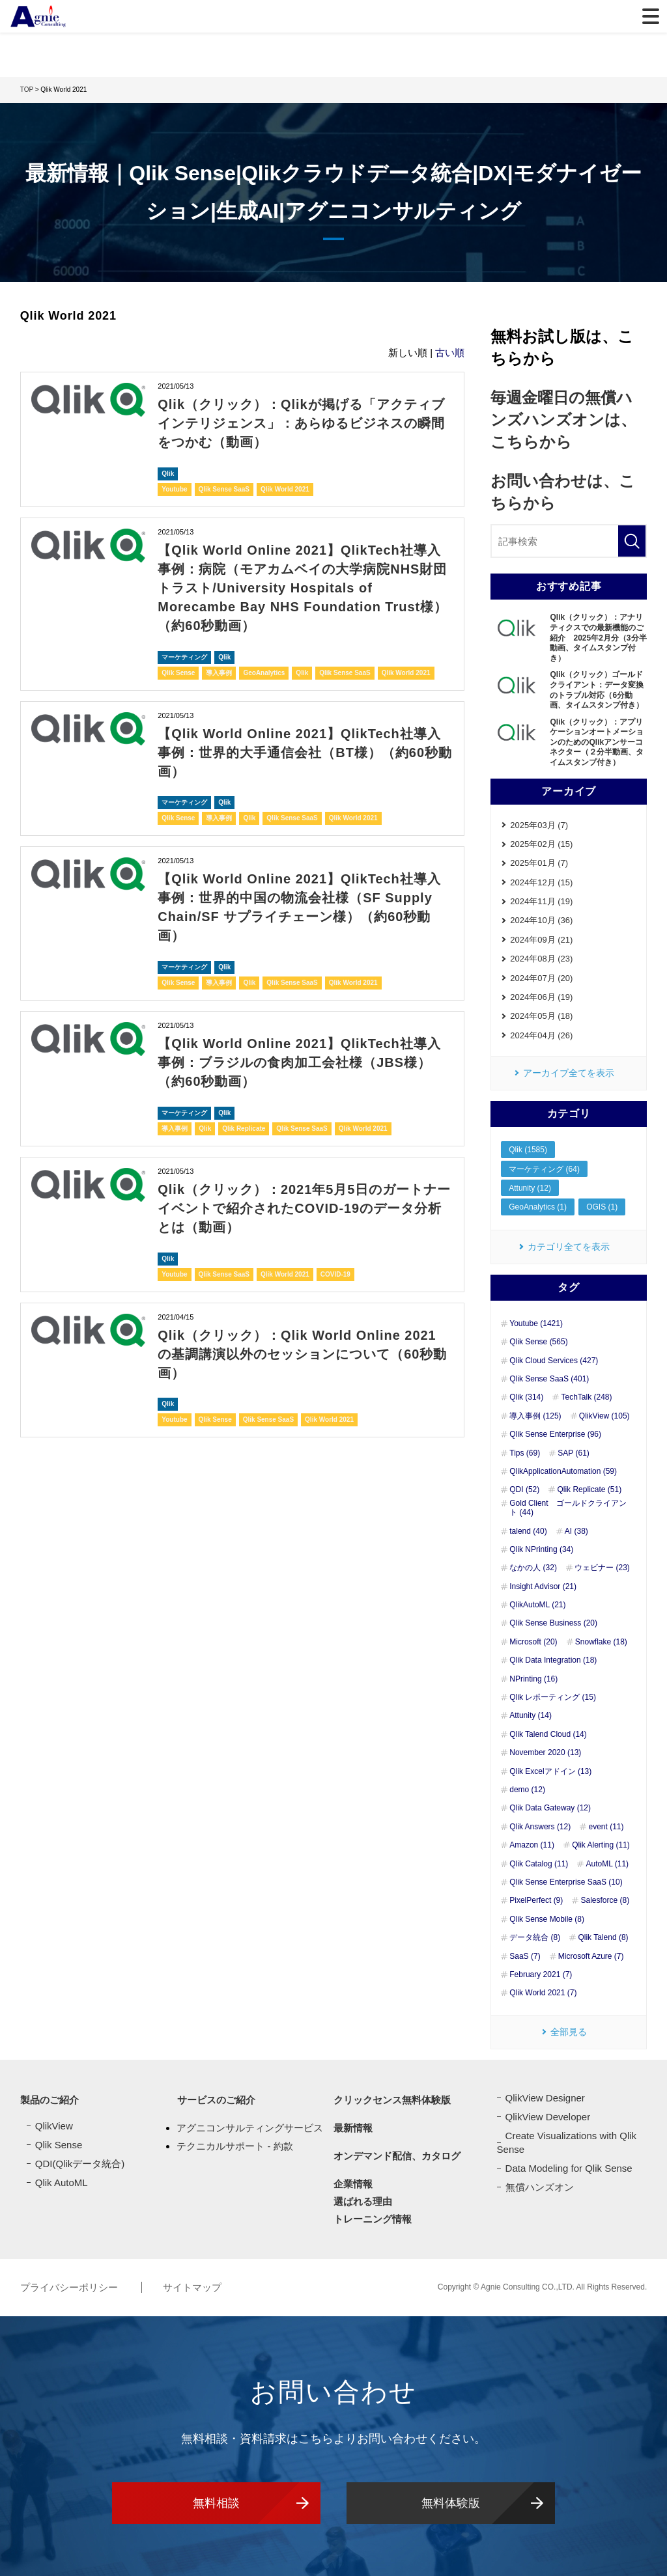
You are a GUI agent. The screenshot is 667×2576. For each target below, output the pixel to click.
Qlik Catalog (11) (538, 1863)
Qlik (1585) (528, 1150)
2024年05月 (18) (541, 1016)
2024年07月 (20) (541, 978)
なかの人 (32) (533, 1568)
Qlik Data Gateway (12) (550, 1808)
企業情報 (353, 2183)
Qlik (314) (526, 1397)
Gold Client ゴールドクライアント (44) (567, 1508)
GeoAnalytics (264, 667)
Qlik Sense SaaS (224, 486)
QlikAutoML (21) (537, 1605)
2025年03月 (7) (539, 825)
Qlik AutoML (61, 2182)
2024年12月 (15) (541, 882)
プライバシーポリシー (70, 2287)
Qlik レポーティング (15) (552, 1697)
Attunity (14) (530, 1716)
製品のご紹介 (49, 2099)
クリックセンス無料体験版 (392, 2099)
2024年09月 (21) (541, 940)
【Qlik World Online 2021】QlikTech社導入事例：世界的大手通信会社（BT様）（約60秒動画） (305, 746)
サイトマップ (192, 2287)
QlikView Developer (548, 2116)
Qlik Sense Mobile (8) (546, 1919)
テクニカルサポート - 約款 (234, 2145)
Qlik (168, 471)
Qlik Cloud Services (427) (553, 1360)
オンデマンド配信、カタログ (397, 2155)
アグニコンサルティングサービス (250, 2127)
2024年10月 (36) (541, 921)
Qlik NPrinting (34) (541, 1549)
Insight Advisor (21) (542, 1586)
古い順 (449, 352)
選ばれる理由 (363, 2201)
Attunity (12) (530, 1188)
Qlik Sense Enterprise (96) (555, 1434)
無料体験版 (450, 2502)
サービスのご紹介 (216, 2099)
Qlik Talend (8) (603, 1938)
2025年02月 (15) (541, 844)
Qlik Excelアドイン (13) (550, 1771)
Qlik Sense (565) (538, 1342)
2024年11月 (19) (541, 901)
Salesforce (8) (604, 1900)
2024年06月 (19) (541, 997)
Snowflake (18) (601, 1641)
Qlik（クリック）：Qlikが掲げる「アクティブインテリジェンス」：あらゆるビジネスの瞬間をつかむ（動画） (301, 421)
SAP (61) (573, 1453)
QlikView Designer (545, 2097)
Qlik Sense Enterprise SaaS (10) (565, 1882)
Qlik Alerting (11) (601, 1845)
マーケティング (184, 651)
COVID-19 (335, 1260)
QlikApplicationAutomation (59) (563, 1471)
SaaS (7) (524, 1956)
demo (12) (527, 1789)
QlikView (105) (604, 1415)
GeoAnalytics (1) (538, 1207)
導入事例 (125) (535, 1415)
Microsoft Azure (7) (591, 1956)
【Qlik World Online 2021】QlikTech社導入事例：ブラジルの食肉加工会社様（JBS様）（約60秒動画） (299, 1052)
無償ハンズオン (539, 2187)
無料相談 (216, 2502)
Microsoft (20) (533, 1641)
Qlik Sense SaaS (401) (549, 1378)
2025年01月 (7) (539, 863)
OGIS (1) (601, 1207)
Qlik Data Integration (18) (553, 1660)
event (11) (605, 1826)
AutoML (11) (607, 1863)
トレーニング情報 (373, 2218)
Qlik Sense (178, 667)
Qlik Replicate (243, 1116)
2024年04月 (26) (541, 1035)
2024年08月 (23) (541, 958)
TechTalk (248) (586, 1397)
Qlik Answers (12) (540, 1826)
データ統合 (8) (534, 1938)
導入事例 (219, 667)
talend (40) (527, 1531)
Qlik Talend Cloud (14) (548, 1734)
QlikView (54, 2125)
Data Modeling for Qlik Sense (568, 2168)
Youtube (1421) (536, 1323)
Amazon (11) (531, 1845)
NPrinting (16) (533, 1678)
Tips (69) (524, 1453)
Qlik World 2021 (285, 486)
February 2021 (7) (540, 1974)
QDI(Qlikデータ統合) (80, 2163)
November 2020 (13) (545, 1753)
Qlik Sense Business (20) (553, 1623)
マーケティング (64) (544, 1169)
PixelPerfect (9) (536, 1900)
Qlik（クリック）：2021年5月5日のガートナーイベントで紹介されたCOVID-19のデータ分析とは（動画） (304, 1195)
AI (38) (576, 1531)
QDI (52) (524, 1490)
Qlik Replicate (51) (589, 1490)
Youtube (174, 486)
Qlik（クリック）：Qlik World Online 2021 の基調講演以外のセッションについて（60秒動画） (302, 1339)
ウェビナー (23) (602, 1568)
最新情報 (353, 2127)
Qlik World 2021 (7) (542, 1993)
